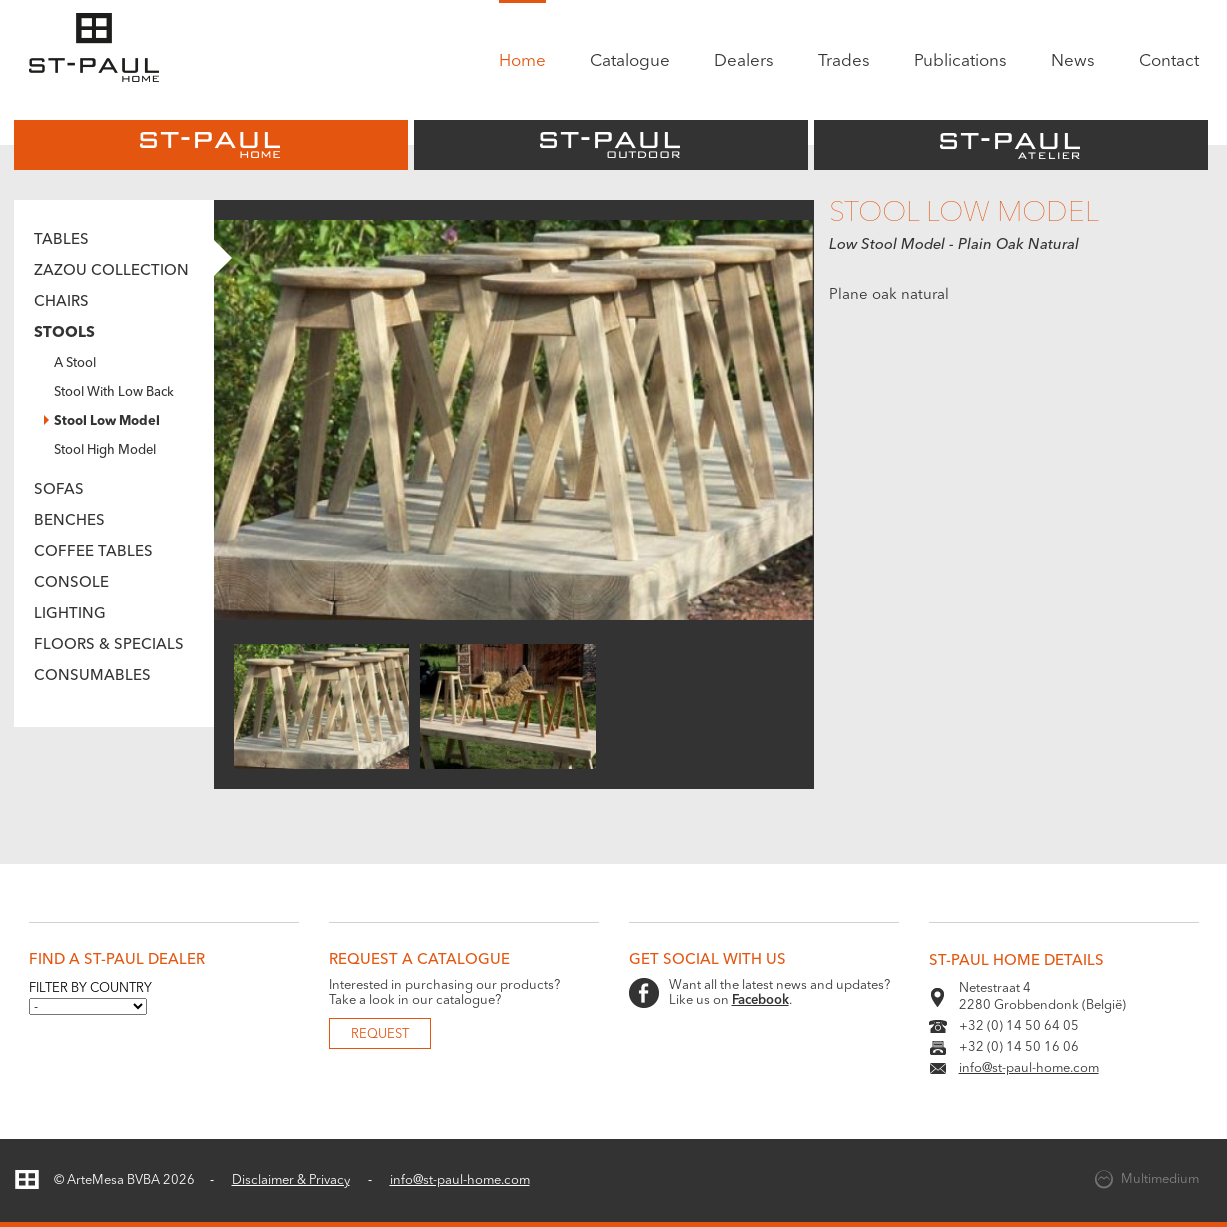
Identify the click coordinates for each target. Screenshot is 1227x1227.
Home (522, 61)
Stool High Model (105, 450)
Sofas (59, 490)
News (1073, 61)
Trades (844, 61)
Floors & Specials (109, 645)
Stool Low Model (107, 421)
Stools (64, 333)
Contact (1169, 61)
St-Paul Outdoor (611, 145)
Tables (61, 240)
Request (380, 1034)
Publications (960, 61)
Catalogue (630, 61)
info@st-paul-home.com (1029, 1068)
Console (71, 583)
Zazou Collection (111, 271)
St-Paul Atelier (1011, 145)
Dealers (744, 61)
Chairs (61, 302)
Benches (69, 521)
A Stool (75, 363)
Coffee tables (93, 552)
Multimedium (1160, 1179)
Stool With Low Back (114, 392)
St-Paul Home (211, 145)
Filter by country (90, 988)
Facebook (760, 1000)
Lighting (70, 614)
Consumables (92, 676)
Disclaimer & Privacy (291, 1180)
